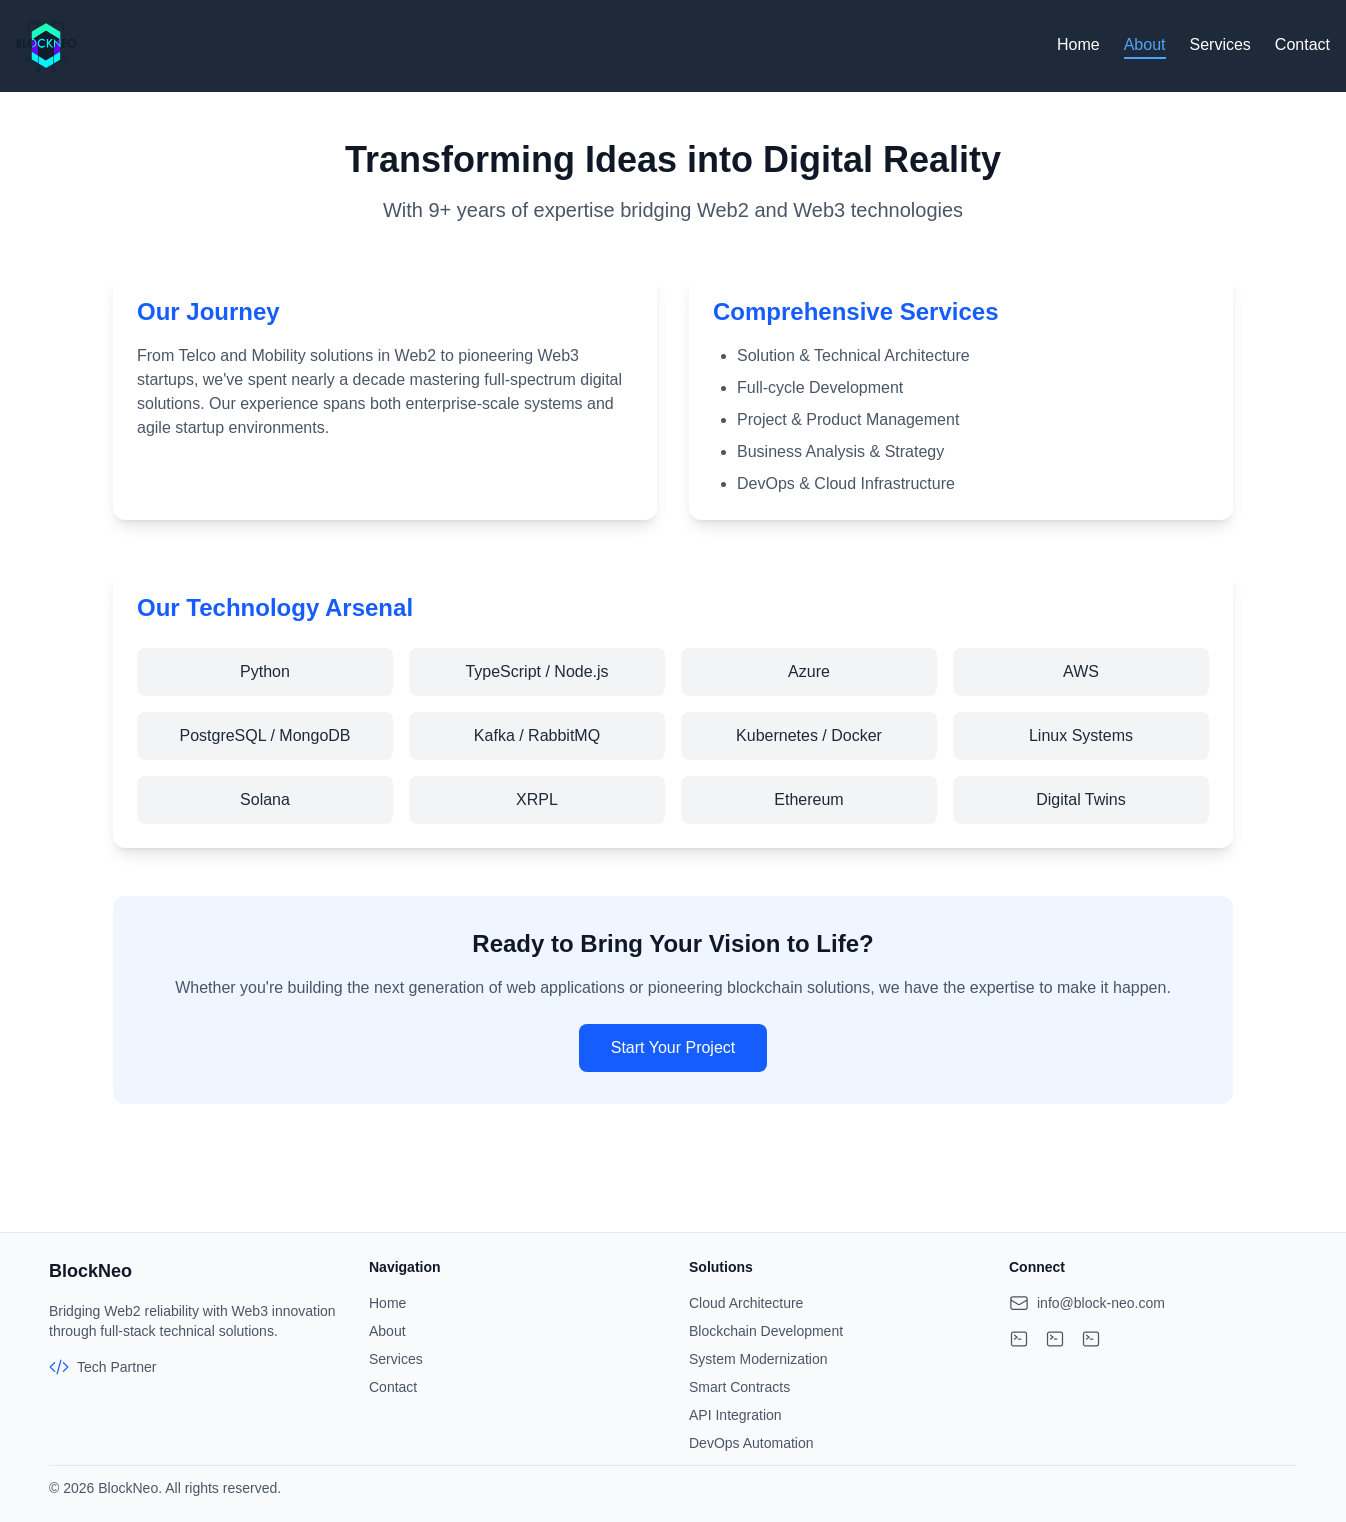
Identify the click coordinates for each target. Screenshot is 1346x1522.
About (1145, 44)
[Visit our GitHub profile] (1019, 1339)
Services (1220, 44)
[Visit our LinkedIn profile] (1055, 1339)
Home (1078, 44)
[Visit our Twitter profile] (1091, 1339)
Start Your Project (673, 1047)
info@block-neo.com (1101, 1303)
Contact (1302, 44)
